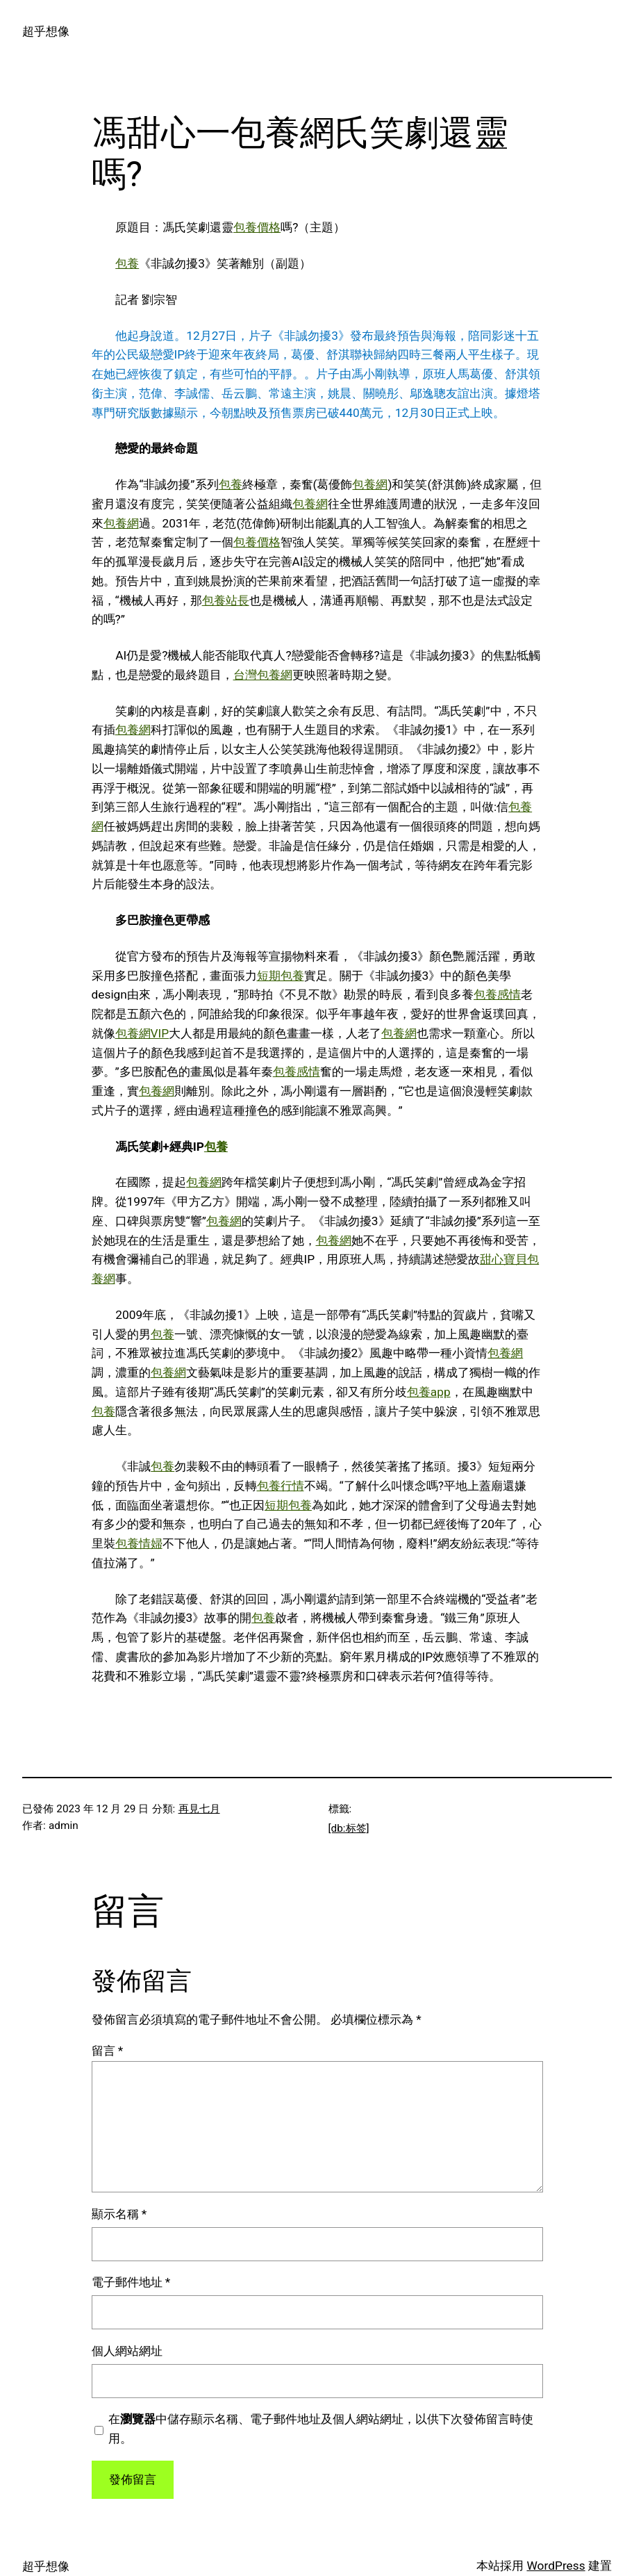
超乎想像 (45, 31)
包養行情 (280, 1486)
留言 (108, 2051)
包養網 (369, 484)
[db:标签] (348, 1828)
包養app (429, 1392)
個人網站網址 (127, 2351)
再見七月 (199, 1809)
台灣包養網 (262, 675)
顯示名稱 (119, 2214)
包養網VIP (142, 1033)
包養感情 (497, 994)
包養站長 (225, 600)
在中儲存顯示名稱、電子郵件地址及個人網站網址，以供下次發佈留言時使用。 (320, 2428)
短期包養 (280, 976)
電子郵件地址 (131, 2282)
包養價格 (257, 227)
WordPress (555, 2566)
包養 (127, 263)
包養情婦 (138, 1543)
